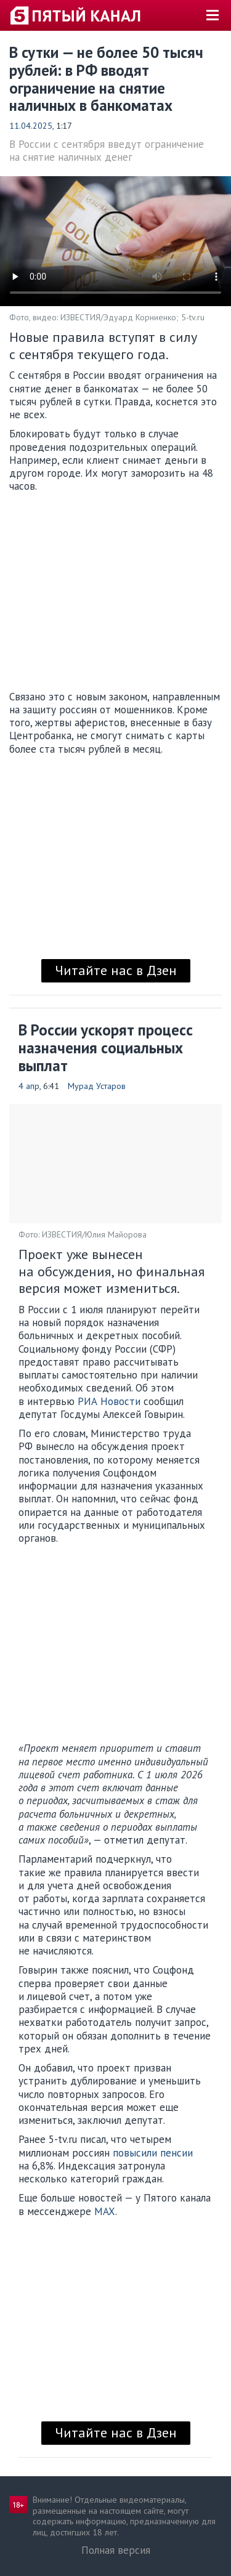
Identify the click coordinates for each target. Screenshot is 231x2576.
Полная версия (115, 2550)
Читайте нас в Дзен (116, 970)
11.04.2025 (30, 125)
